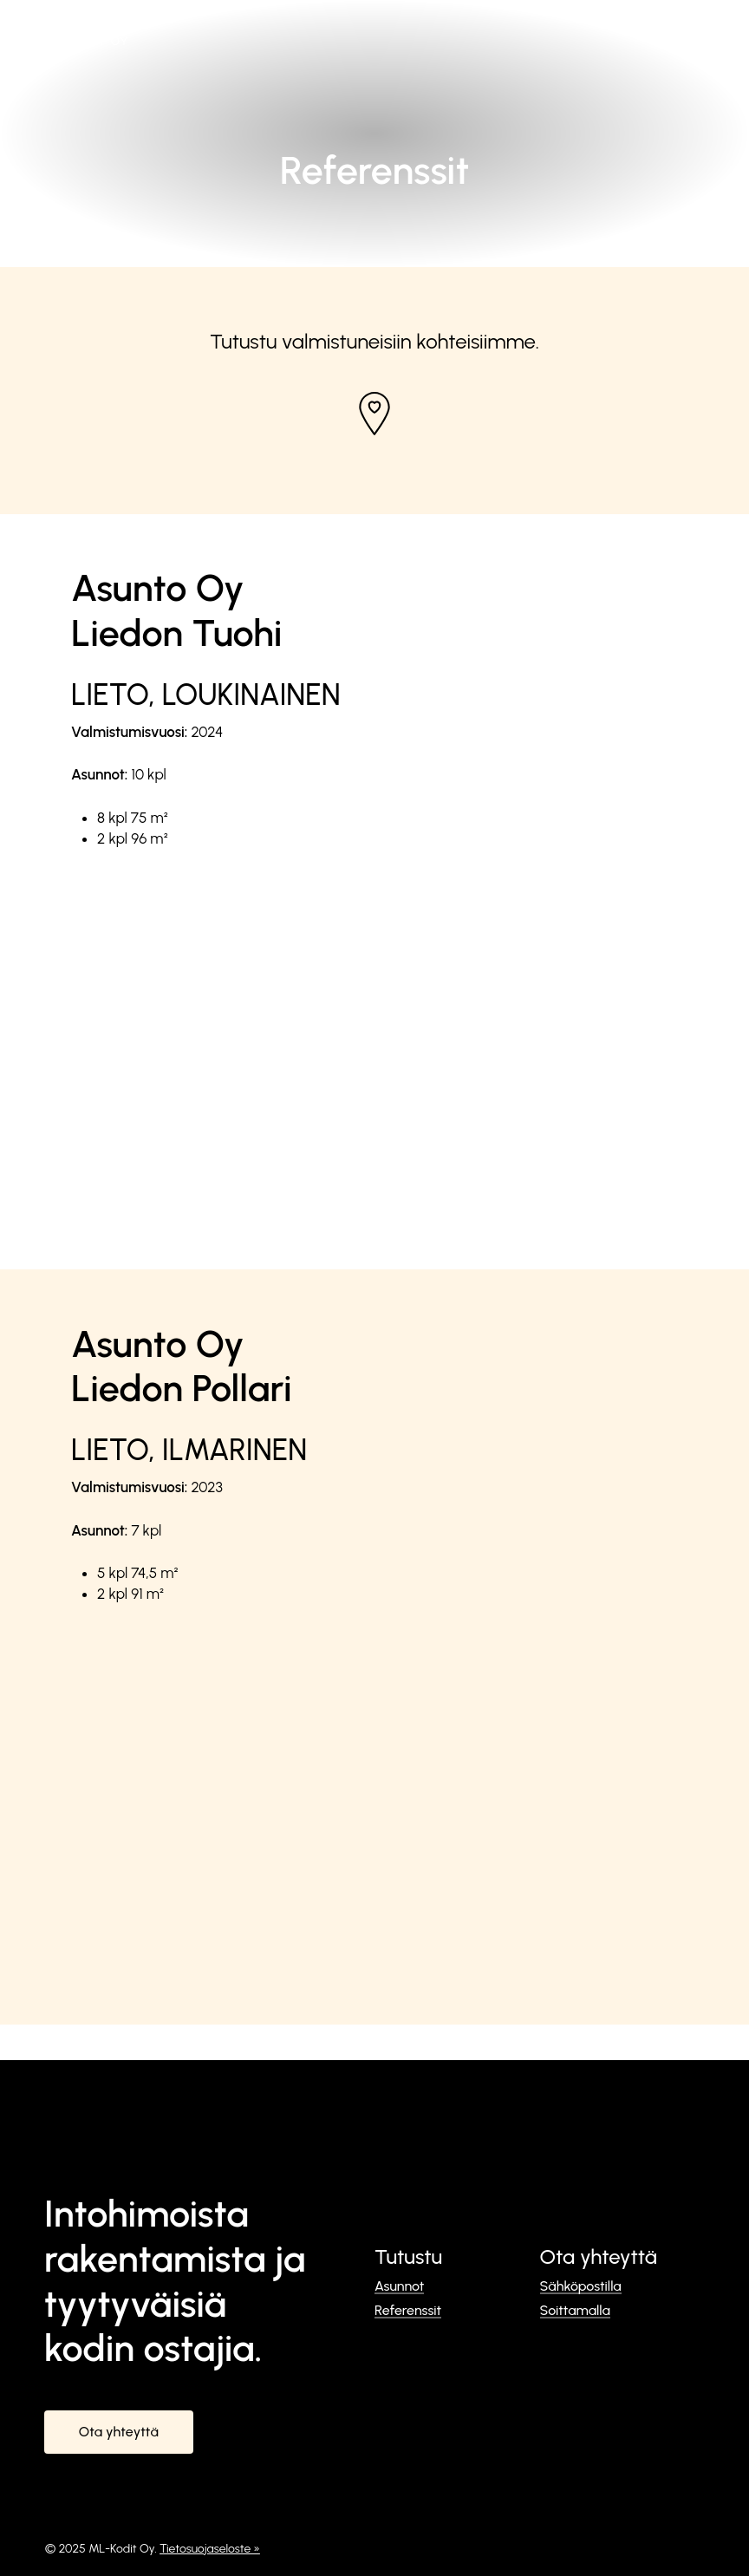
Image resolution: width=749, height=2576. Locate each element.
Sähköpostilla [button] (581, 2286)
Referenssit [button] (407, 2310)
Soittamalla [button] (575, 2310)
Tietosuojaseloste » (210, 2548)
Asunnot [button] (399, 2286)
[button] (694, 27)
